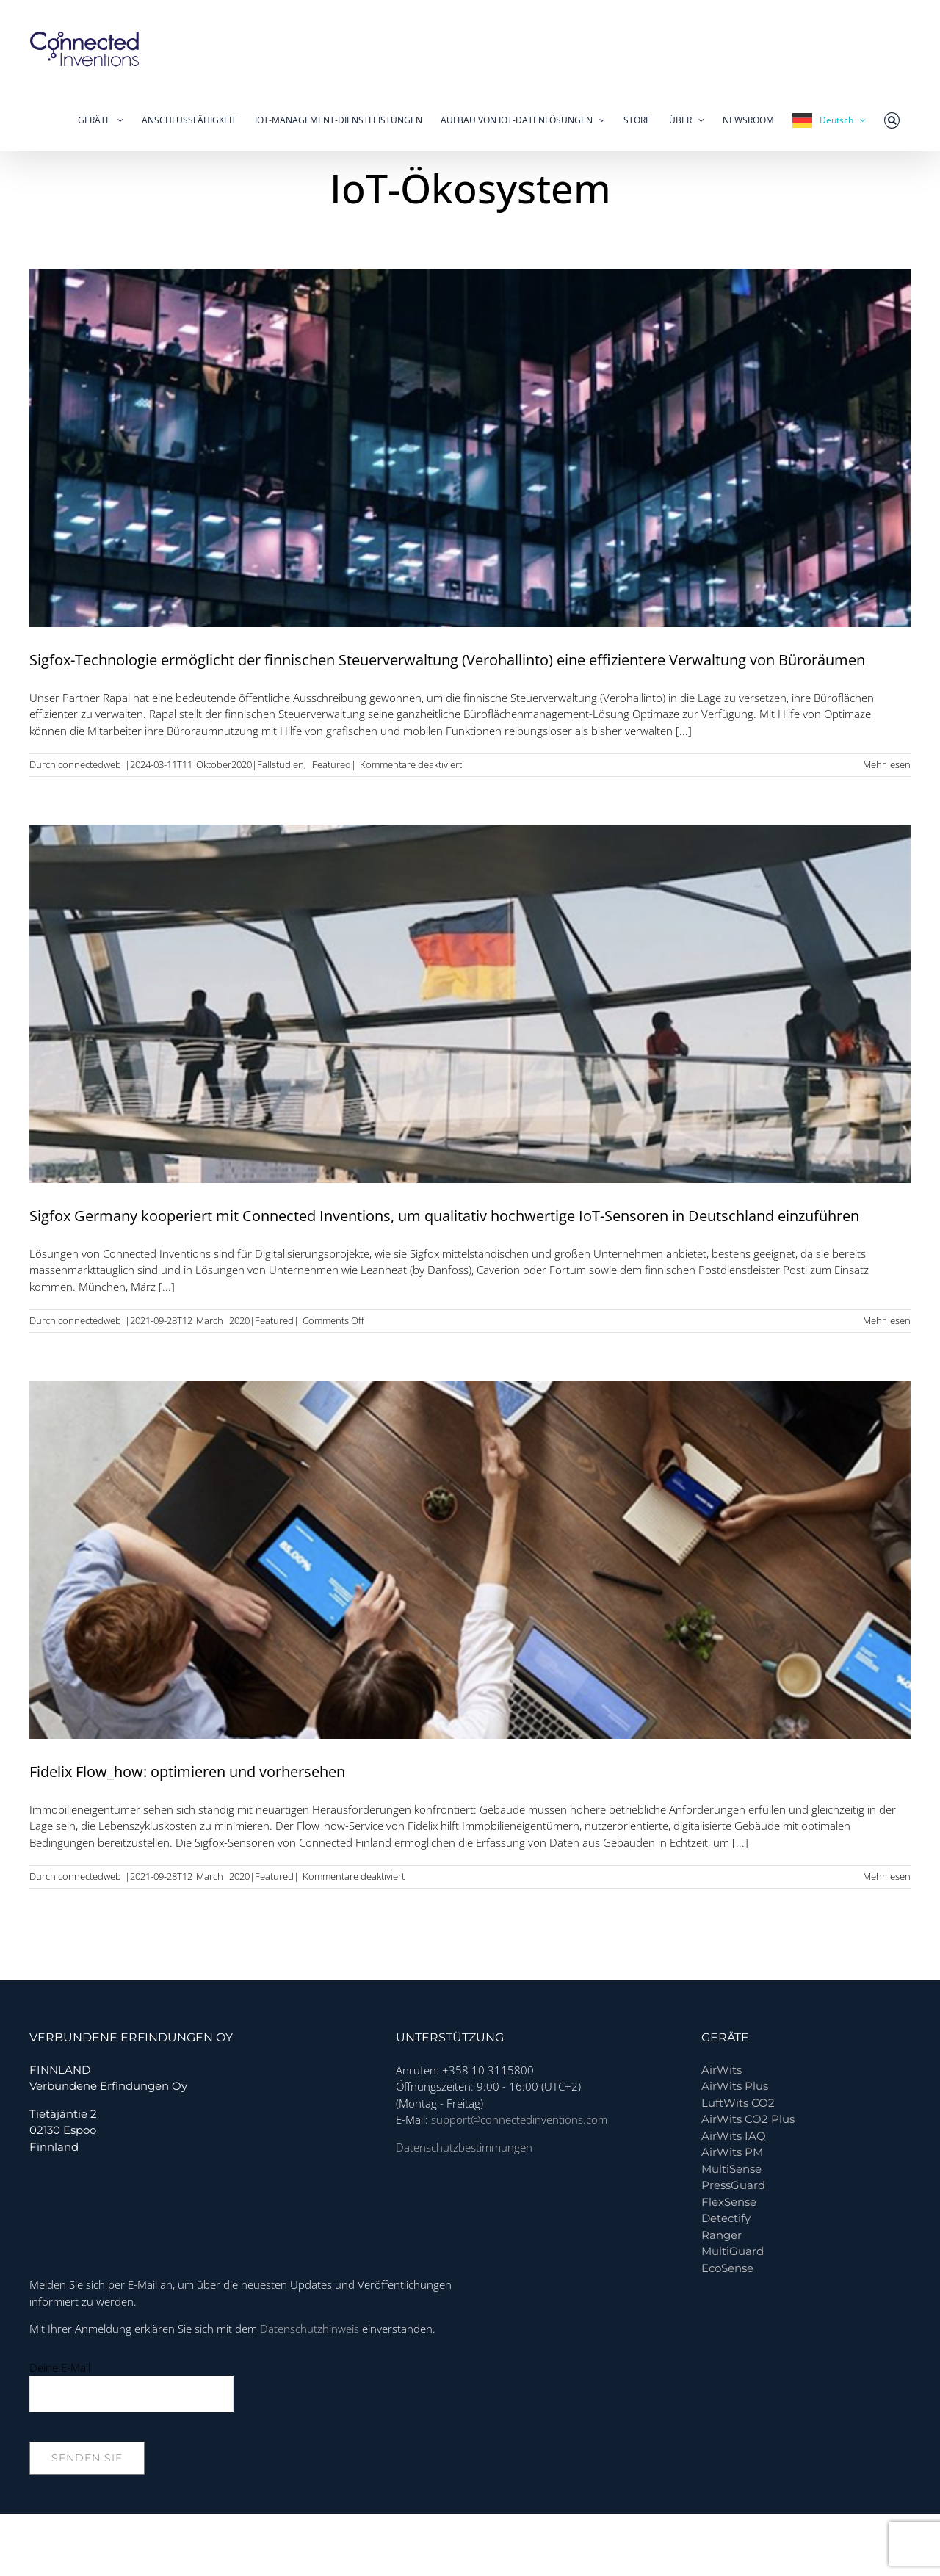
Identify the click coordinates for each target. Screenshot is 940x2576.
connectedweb (89, 764)
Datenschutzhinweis (309, 2328)
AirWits (721, 2070)
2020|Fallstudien (267, 764)
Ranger (721, 2235)
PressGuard (733, 2185)
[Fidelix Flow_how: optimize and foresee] (470, 1560)
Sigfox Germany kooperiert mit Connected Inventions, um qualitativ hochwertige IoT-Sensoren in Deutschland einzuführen (444, 1216)
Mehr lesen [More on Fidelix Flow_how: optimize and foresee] (887, 1876)
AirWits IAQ (733, 2136)
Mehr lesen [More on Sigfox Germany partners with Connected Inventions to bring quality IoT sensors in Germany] (887, 1320)
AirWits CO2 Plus (748, 2119)
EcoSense (727, 2268)
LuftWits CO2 (738, 2103)
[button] (892, 120)
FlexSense (728, 2202)
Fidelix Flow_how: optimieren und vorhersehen (187, 1771)
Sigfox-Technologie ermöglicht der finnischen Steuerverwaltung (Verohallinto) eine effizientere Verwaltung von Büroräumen (447, 660)
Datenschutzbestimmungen (464, 2147)
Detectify (726, 2218)
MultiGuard (732, 2251)
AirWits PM (732, 2152)
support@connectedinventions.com (519, 2119)
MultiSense (731, 2169)
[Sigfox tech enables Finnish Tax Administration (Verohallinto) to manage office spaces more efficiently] (470, 448)
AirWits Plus (734, 2086)
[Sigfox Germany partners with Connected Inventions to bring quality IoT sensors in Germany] (470, 1004)
